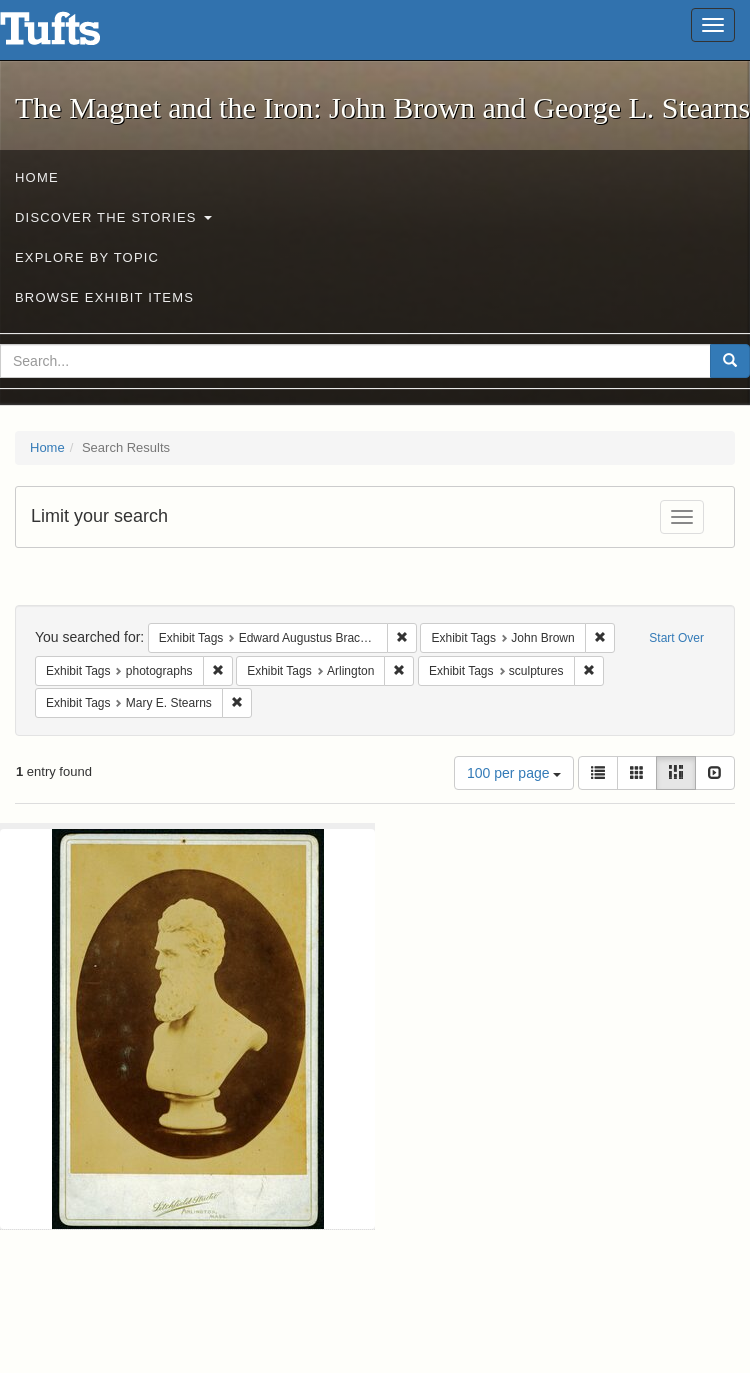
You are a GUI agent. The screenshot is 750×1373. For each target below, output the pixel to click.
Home (37, 177)
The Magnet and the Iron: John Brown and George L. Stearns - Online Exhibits (75, 35)
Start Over (676, 638)
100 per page (514, 773)
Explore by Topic (87, 257)
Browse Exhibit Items (104, 297)
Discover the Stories (113, 217)
